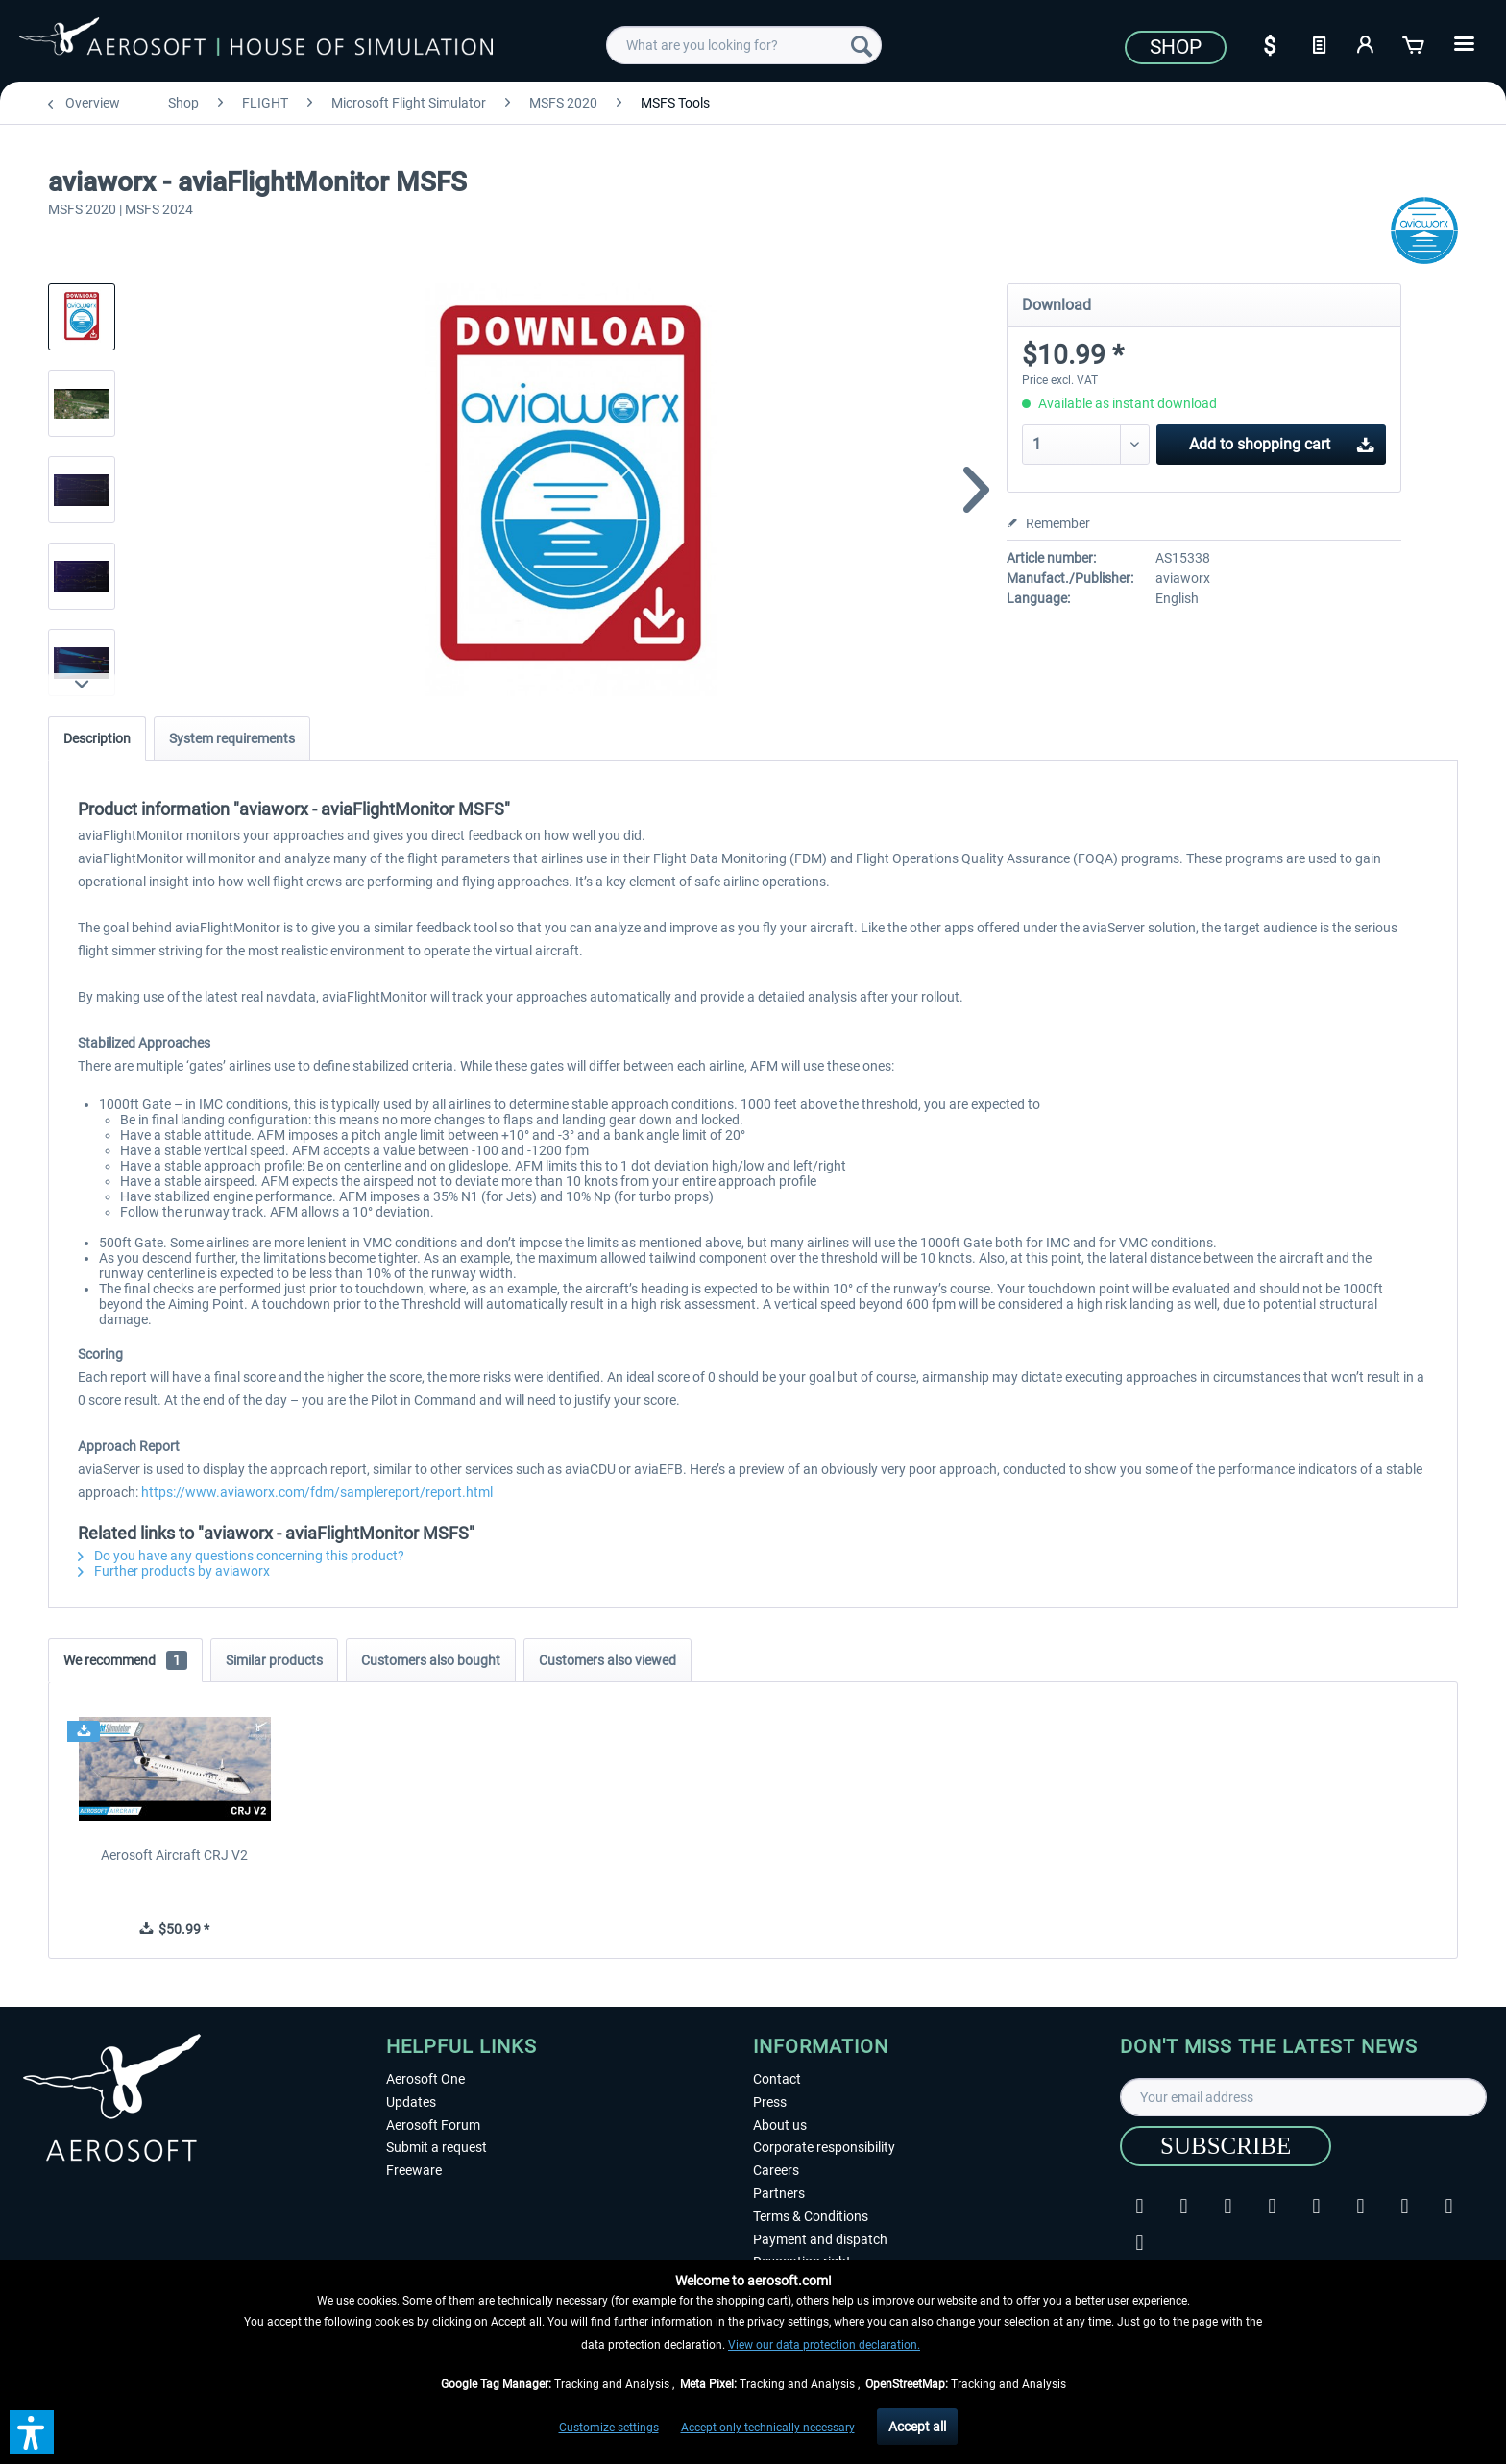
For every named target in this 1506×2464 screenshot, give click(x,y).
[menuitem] (744, 45)
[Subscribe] (1225, 2146)
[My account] (1367, 43)
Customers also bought (430, 1660)
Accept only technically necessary (768, 2427)
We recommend (125, 1660)
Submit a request (436, 2147)
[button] (32, 2432)
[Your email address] (1303, 2097)
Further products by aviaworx (174, 1571)
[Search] (861, 45)
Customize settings (609, 2427)
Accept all (917, 2426)
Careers (776, 2170)
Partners (779, 2193)
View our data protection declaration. (824, 2345)
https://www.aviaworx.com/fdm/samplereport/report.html (317, 1492)
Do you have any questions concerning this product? (241, 1555)
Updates (411, 2102)
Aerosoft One (425, 2079)
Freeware (414, 2170)
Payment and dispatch (820, 2239)
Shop (1176, 47)
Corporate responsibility (824, 2147)
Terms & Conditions (810, 2216)
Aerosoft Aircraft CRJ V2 (174, 1855)
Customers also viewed (607, 1660)
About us (780, 2125)
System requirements (232, 738)
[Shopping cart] (1415, 43)
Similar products (274, 1660)
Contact (777, 2079)
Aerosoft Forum (433, 2125)
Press (770, 2102)
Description (97, 738)
